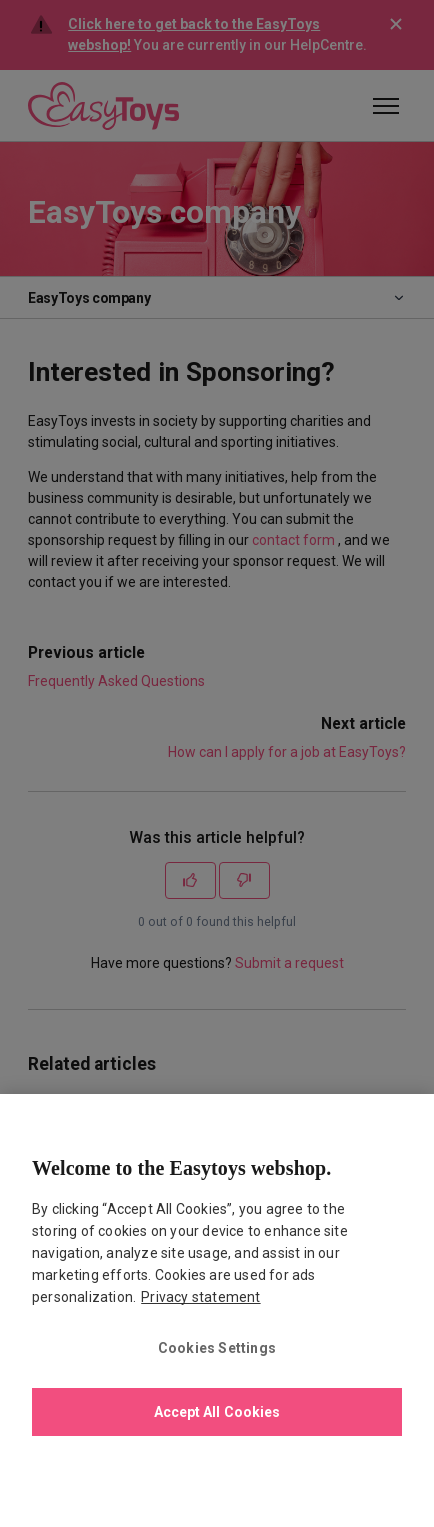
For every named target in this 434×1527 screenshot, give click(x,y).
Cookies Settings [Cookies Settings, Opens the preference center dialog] (217, 1348)
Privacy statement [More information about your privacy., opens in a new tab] (200, 1297)
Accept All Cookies (217, 1412)
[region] (217, 1310)
